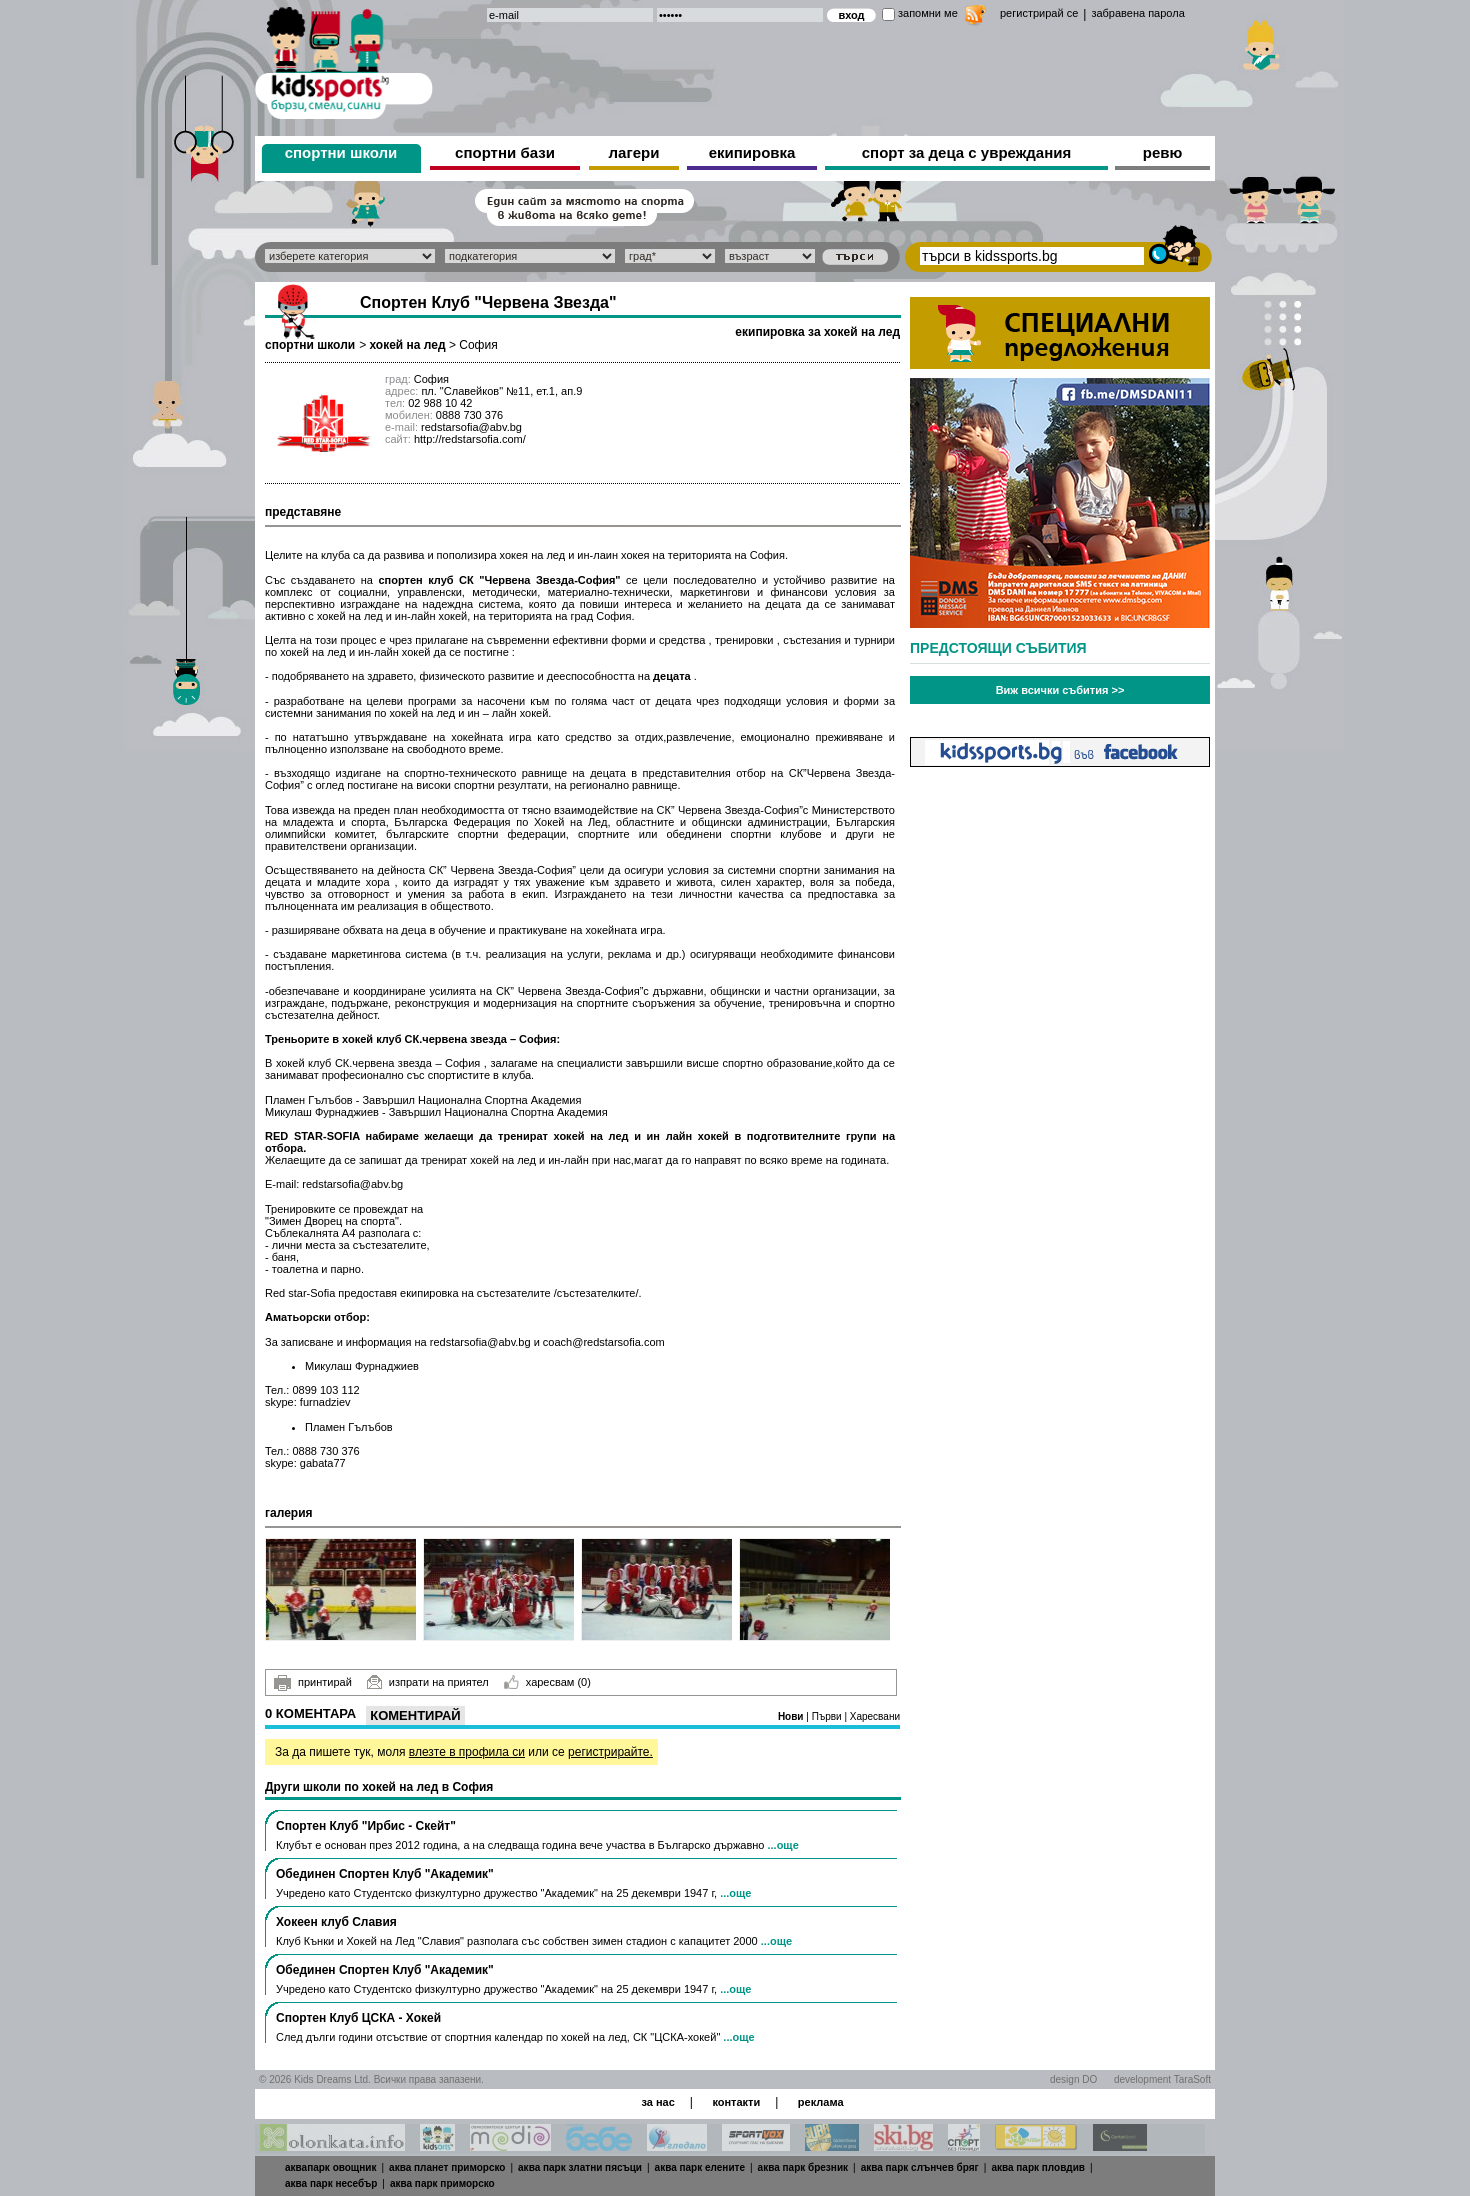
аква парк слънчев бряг (920, 2167)
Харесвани (875, 1716)
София (478, 345)
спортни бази (505, 152)
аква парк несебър (331, 2183)
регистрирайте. (610, 1752)
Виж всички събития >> (1060, 690)
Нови (792, 1716)
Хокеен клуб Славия (336, 1922)
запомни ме (928, 13)
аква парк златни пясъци (580, 2167)
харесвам (547, 1682)
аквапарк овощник (331, 2167)
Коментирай (415, 1715)
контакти (736, 2102)
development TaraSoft (1162, 2079)
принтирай (313, 1683)
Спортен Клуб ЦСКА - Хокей (358, 2018)
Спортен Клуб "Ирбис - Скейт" (366, 1826)
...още (782, 1845)
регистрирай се (1039, 13)
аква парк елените (700, 2167)
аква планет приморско (447, 2167)
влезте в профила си (467, 1752)
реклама (821, 2102)
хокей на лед (407, 345)
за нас (657, 2102)
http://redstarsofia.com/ (470, 439)
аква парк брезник (803, 2167)
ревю (1163, 152)
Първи (828, 1716)
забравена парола (1137, 13)
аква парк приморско (442, 2183)
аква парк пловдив (1038, 2167)
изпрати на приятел (428, 1682)
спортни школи (341, 152)
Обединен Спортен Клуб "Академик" (385, 1874)
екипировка (752, 152)
